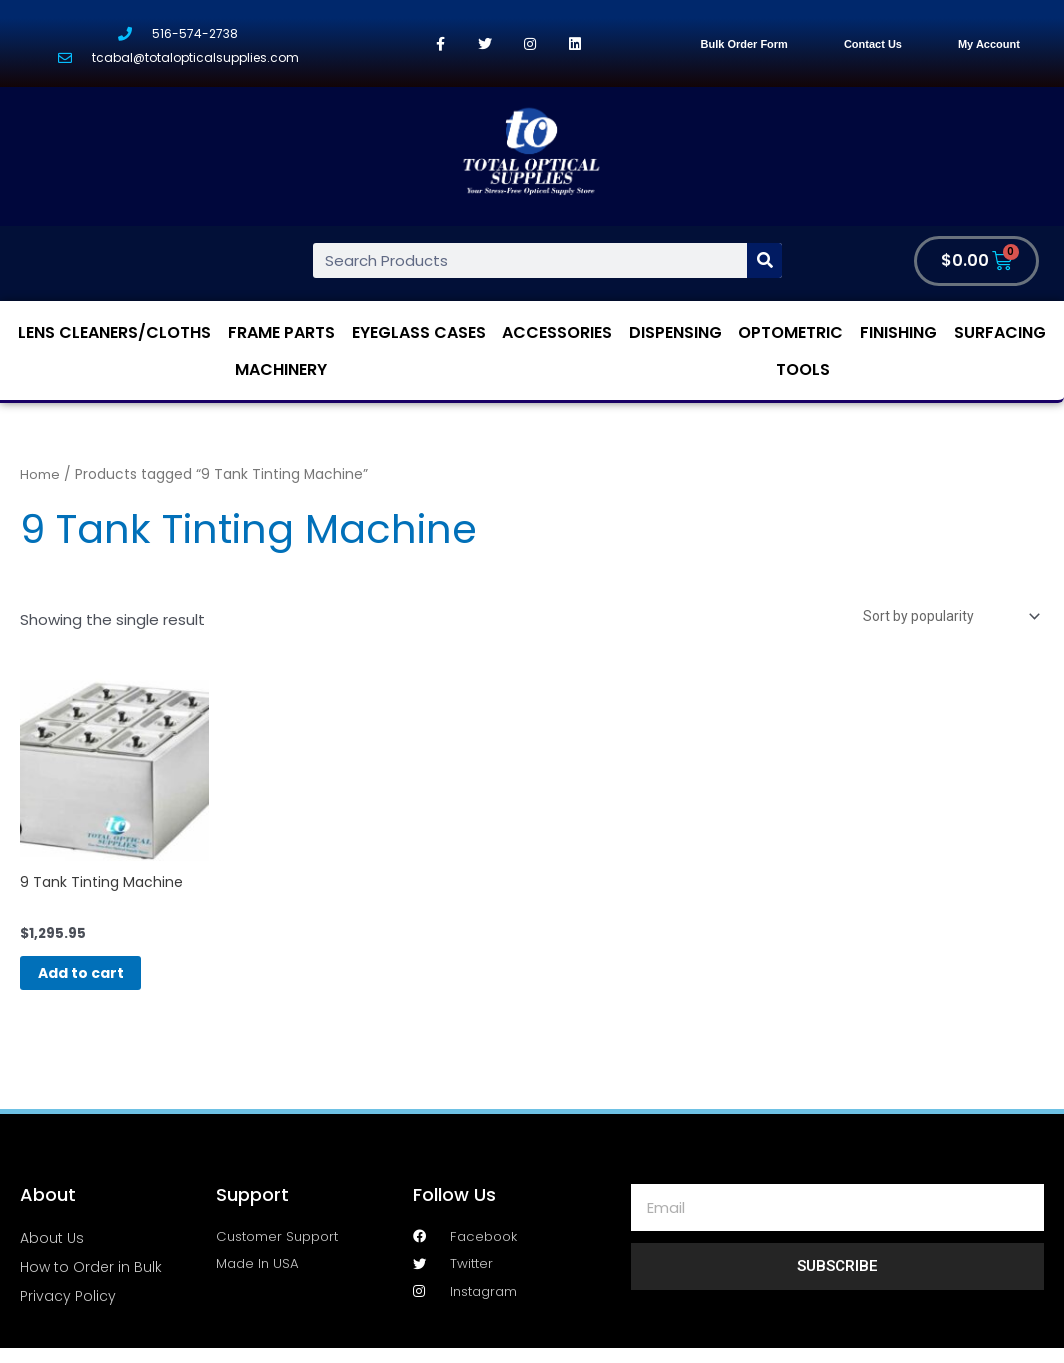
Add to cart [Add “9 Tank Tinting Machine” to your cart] (105, 984)
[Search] (764, 261)
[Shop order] (942, 619)
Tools (803, 370)
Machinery (281, 370)
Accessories (557, 333)
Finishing (898, 333)
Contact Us (873, 44)
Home (40, 475)
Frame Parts (281, 333)
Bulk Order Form (743, 44)
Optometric (790, 333)
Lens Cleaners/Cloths (114, 333)
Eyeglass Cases (419, 333)
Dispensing (675, 333)
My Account (989, 44)
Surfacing (1000, 333)
